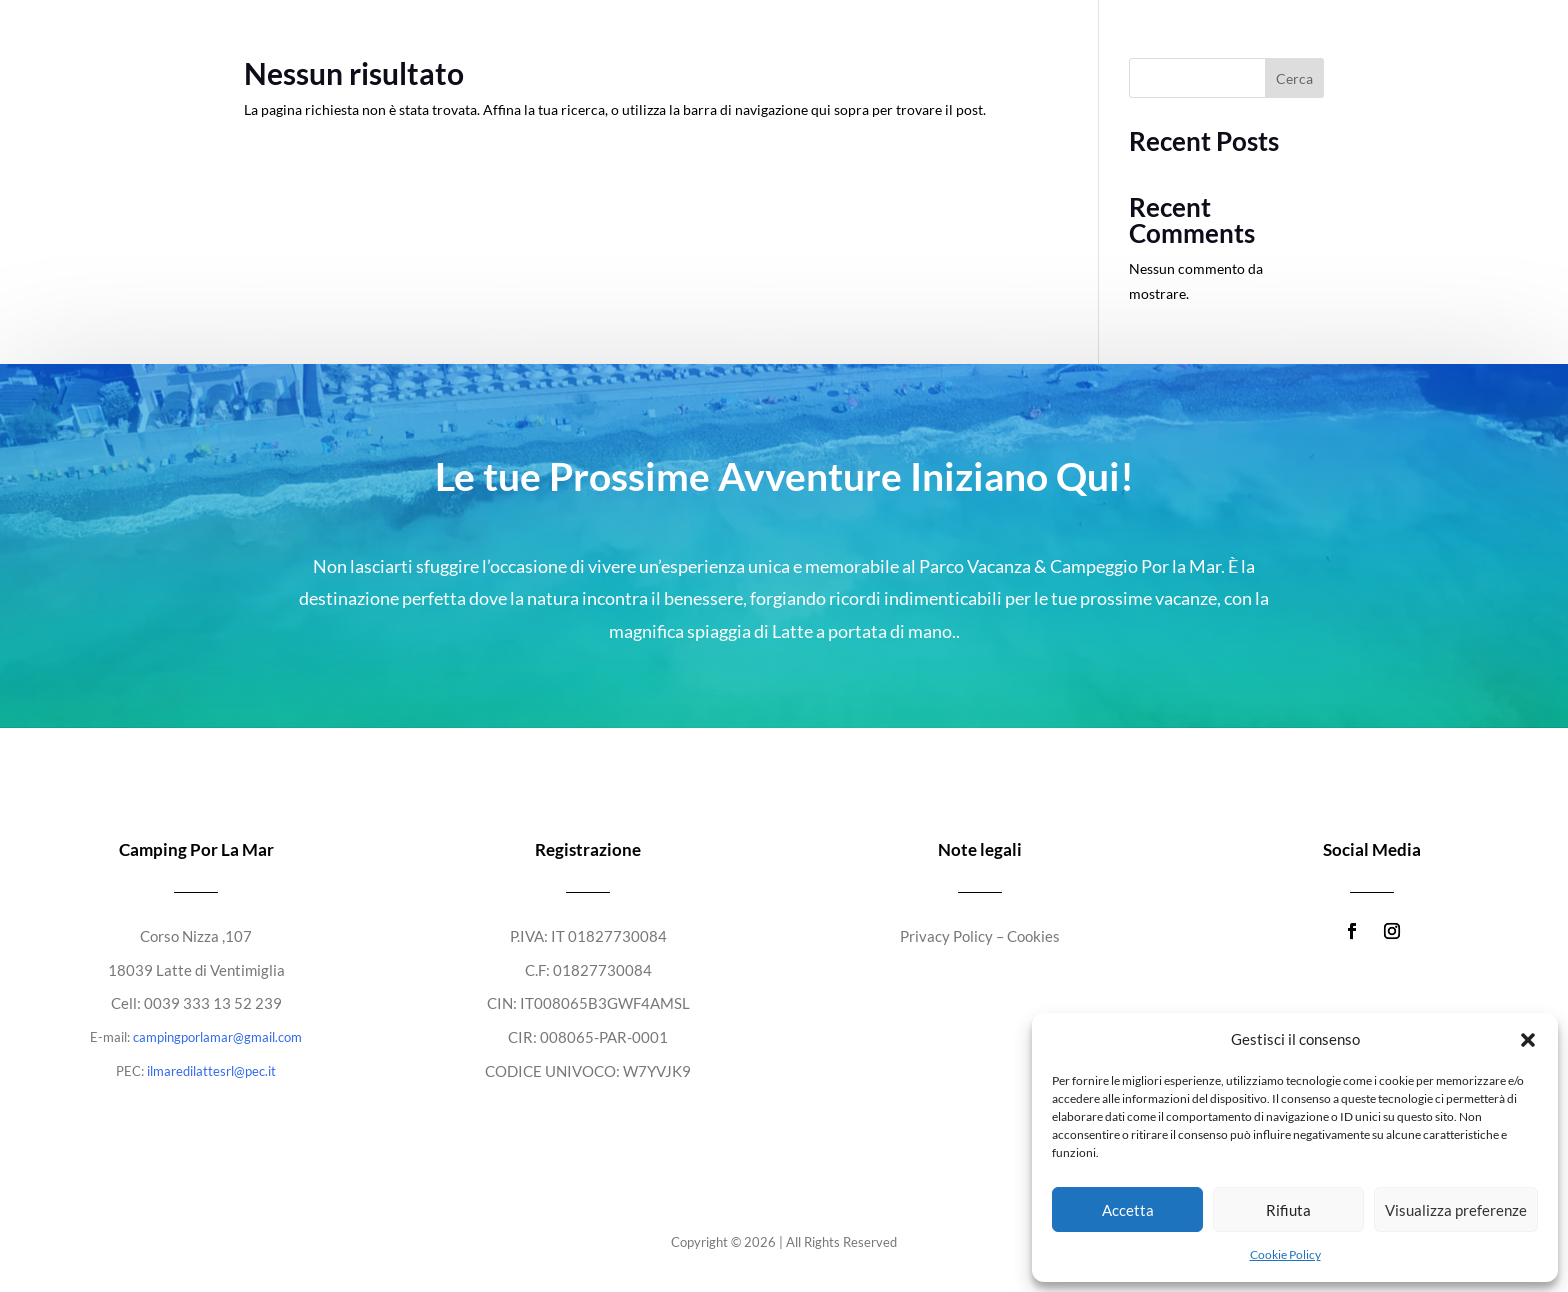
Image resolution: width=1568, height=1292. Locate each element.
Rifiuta (1288, 1210)
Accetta (1128, 1210)
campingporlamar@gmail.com (217, 1037)
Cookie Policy (1285, 1254)
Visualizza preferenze (1456, 1210)
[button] (1528, 1040)
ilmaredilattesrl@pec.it (211, 1071)
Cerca (1294, 78)
